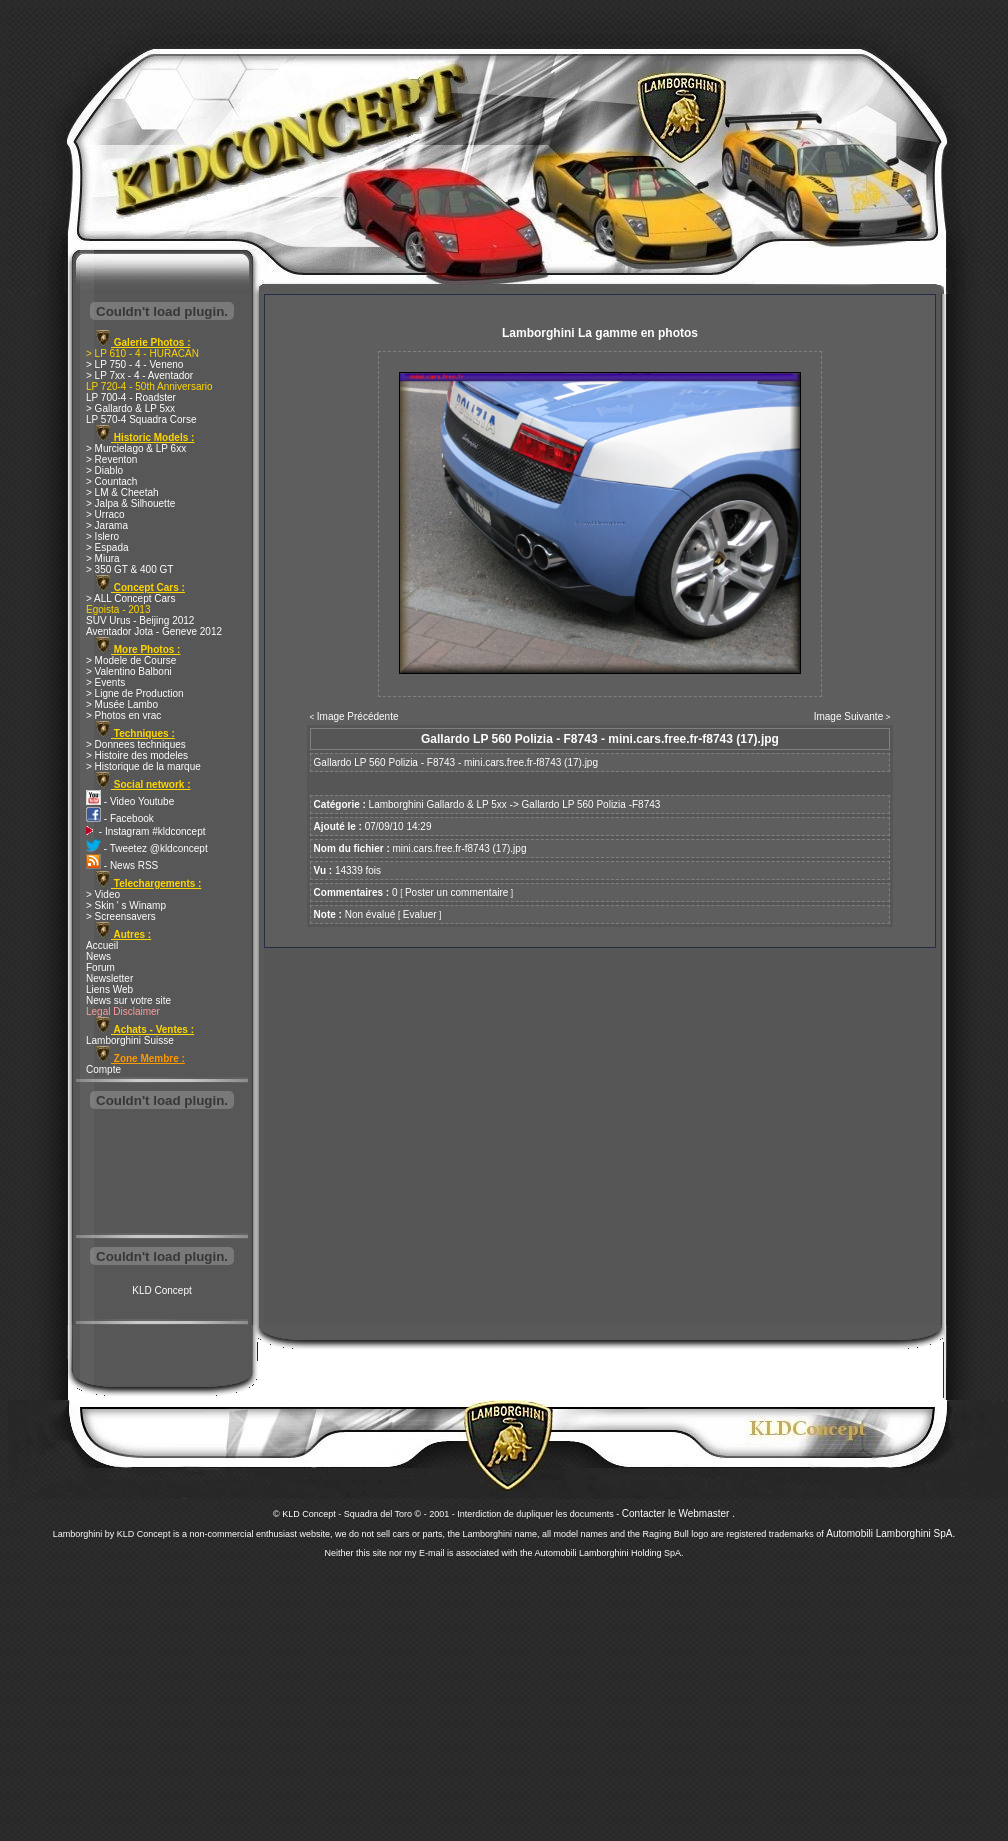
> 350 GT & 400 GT (129, 569)
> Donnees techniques (136, 744)
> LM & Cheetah (122, 492)
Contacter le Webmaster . (678, 1513)
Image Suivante (849, 716)
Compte (103, 1069)
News (98, 956)
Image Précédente (358, 716)
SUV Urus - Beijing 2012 (140, 620)
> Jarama (107, 525)
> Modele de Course (131, 660)
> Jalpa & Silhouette (130, 503)
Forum (100, 967)
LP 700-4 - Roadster (131, 397)
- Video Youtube (130, 801)
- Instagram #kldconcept (146, 831)
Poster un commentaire (456, 892)
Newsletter (109, 978)
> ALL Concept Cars (130, 598)
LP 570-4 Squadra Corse (141, 419)
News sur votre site (128, 1000)
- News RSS (122, 865)
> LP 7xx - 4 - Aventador (139, 375)
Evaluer (420, 914)
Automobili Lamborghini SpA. (890, 1533)
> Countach (111, 481)
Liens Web (109, 989)
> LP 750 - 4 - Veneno (134, 364)
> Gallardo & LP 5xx (130, 408)
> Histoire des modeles (137, 755)
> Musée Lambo (122, 704)
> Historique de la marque (143, 766)
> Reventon (111, 459)
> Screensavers (121, 916)
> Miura (103, 558)
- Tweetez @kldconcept (147, 848)
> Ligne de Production (135, 693)
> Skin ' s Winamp (126, 905)
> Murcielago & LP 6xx (136, 448)
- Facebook (120, 818)
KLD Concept (161, 1290)
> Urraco (105, 514)
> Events (105, 682)
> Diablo (104, 470)
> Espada (107, 547)
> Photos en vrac (123, 715)
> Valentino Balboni (129, 671)
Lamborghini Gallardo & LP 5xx (438, 804)
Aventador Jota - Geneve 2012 (154, 631)
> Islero (102, 536)
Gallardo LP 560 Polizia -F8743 (591, 804)
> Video (103, 894)
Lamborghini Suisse (130, 1040)
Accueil (102, 945)
